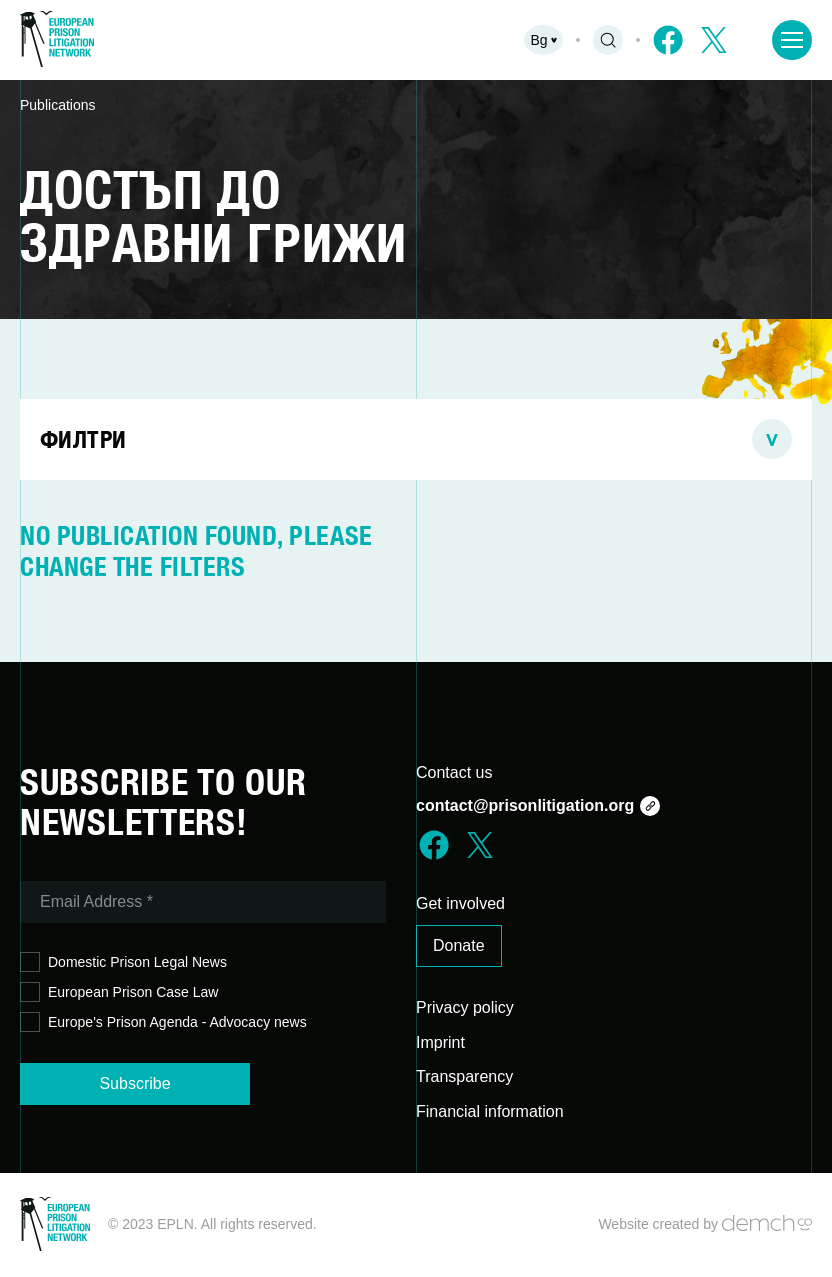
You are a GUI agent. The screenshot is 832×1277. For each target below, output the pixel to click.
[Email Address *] (203, 902)
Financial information (490, 1111)
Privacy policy (465, 1007)
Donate (459, 945)
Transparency (464, 1076)
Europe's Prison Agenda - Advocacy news (163, 1022)
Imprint (440, 1042)
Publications (58, 105)
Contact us (454, 772)
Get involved (460, 903)
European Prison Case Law (119, 992)
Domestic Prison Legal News (123, 962)
